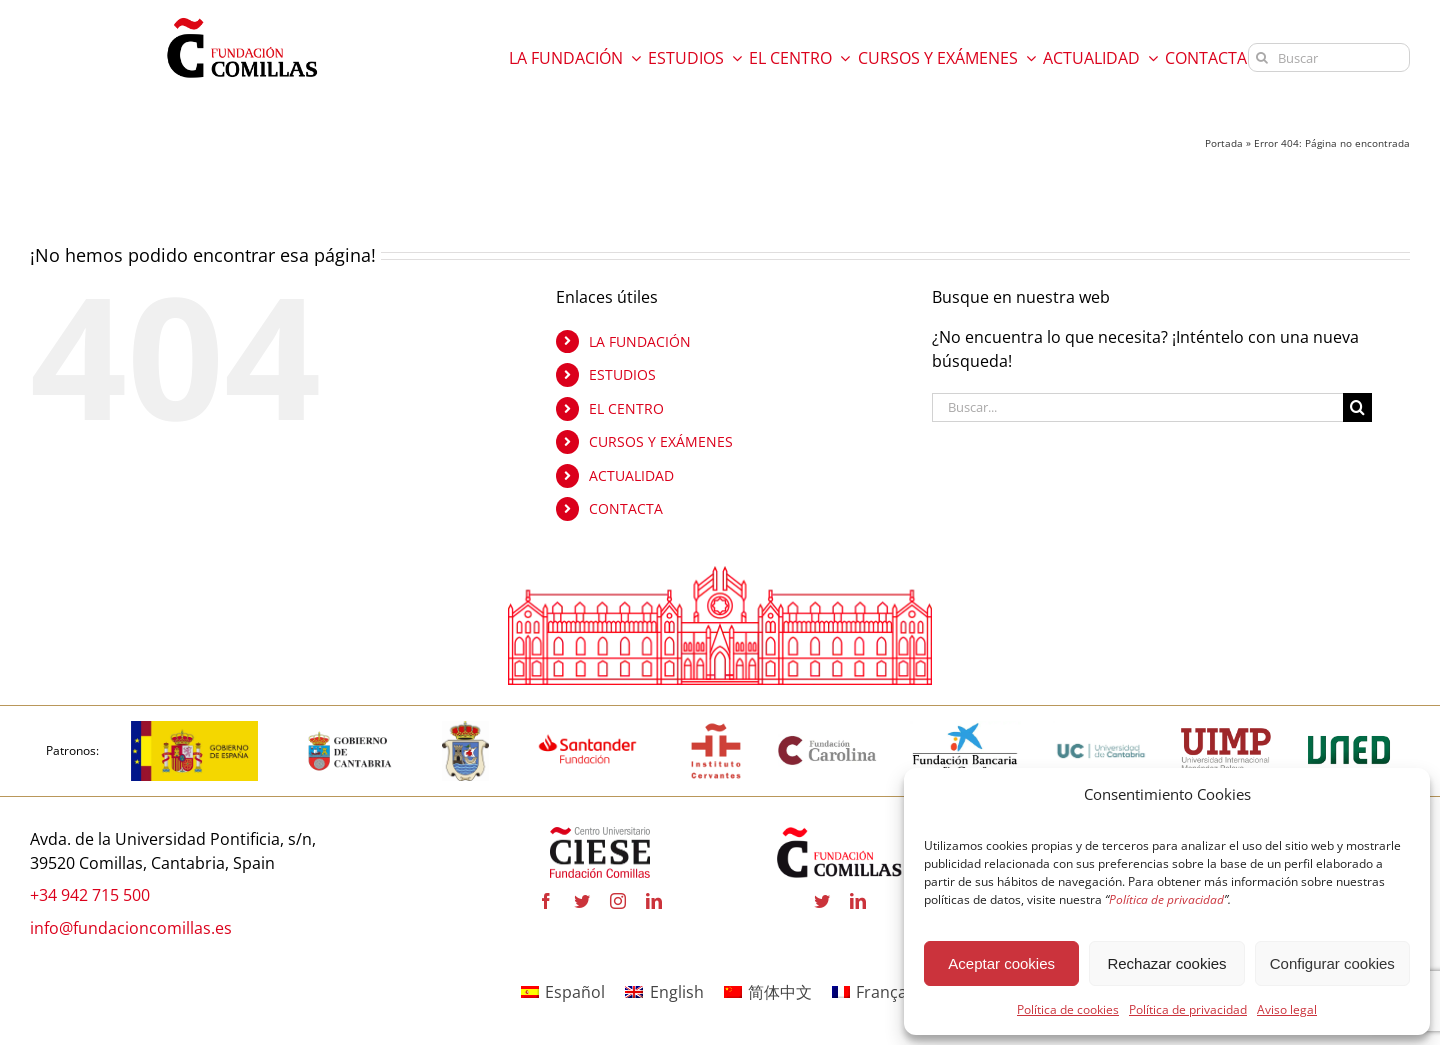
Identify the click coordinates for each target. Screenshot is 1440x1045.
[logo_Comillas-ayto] (465, 729)
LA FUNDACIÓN (640, 341)
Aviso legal (1287, 1009)
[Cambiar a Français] (875, 992)
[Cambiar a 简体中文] (768, 992)
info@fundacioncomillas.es (131, 928)
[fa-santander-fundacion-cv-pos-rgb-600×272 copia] (587, 729)
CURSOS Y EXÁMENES (661, 442)
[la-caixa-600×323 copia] (965, 729)
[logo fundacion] (242, 18)
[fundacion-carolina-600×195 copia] (828, 743)
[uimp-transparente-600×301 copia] (1226, 736)
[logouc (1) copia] (1101, 729)
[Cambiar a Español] (563, 992)
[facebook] (546, 901)
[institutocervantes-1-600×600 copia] (716, 729)
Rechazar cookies (1166, 963)
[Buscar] (1329, 57)
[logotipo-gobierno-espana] (194, 729)
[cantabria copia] (350, 729)
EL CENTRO (626, 408)
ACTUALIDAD (631, 475)
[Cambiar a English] (664, 992)
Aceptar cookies (1001, 963)
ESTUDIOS (622, 374)
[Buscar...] (1137, 407)
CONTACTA (626, 509)
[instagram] (618, 901)
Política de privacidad (1188, 1009)
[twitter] (582, 901)
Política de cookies (1068, 1009)
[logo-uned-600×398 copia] (1348, 729)
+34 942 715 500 (90, 895)
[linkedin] (654, 901)
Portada (1224, 143)
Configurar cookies (1332, 963)
